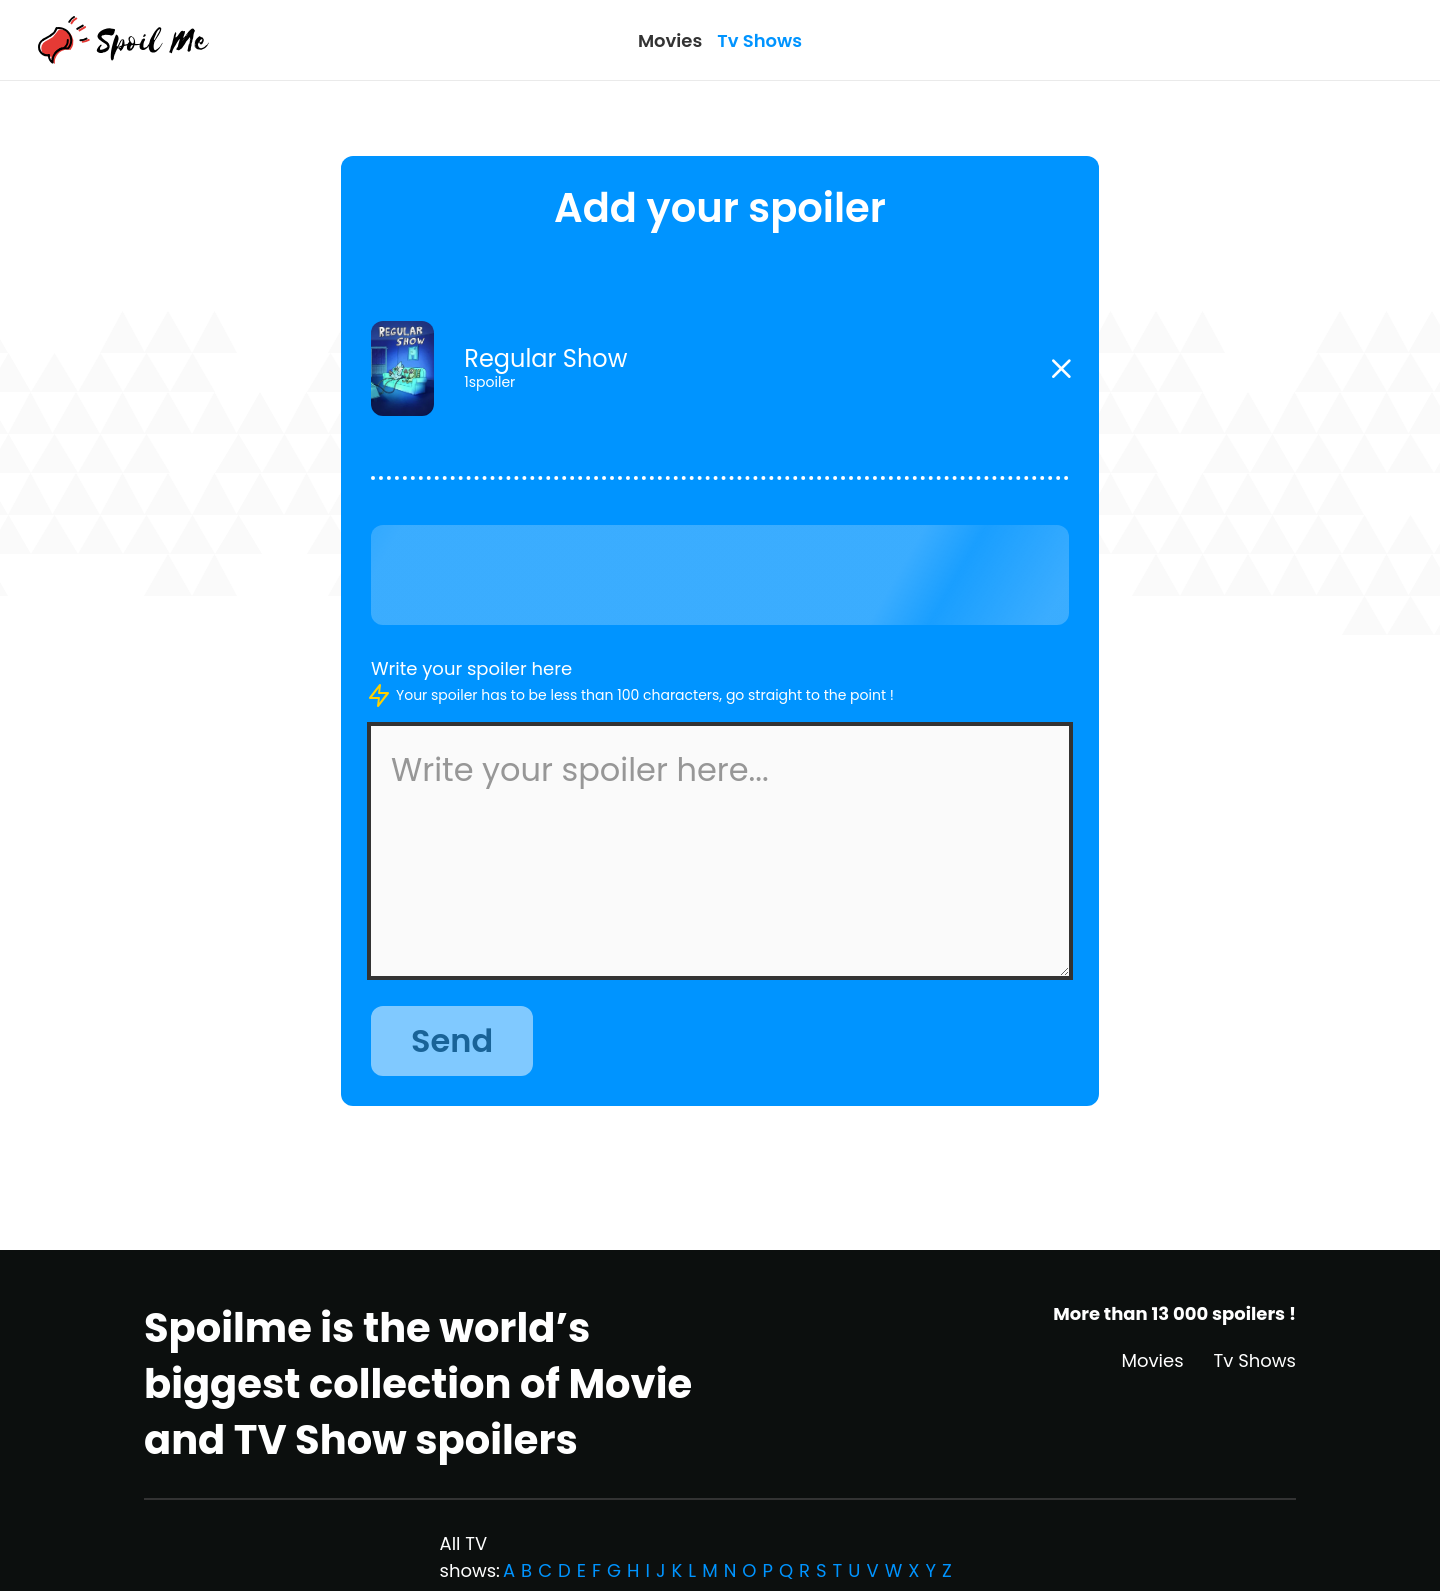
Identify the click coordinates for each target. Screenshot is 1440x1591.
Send (452, 1040)
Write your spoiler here (471, 668)
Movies (670, 40)
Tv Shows (759, 40)
